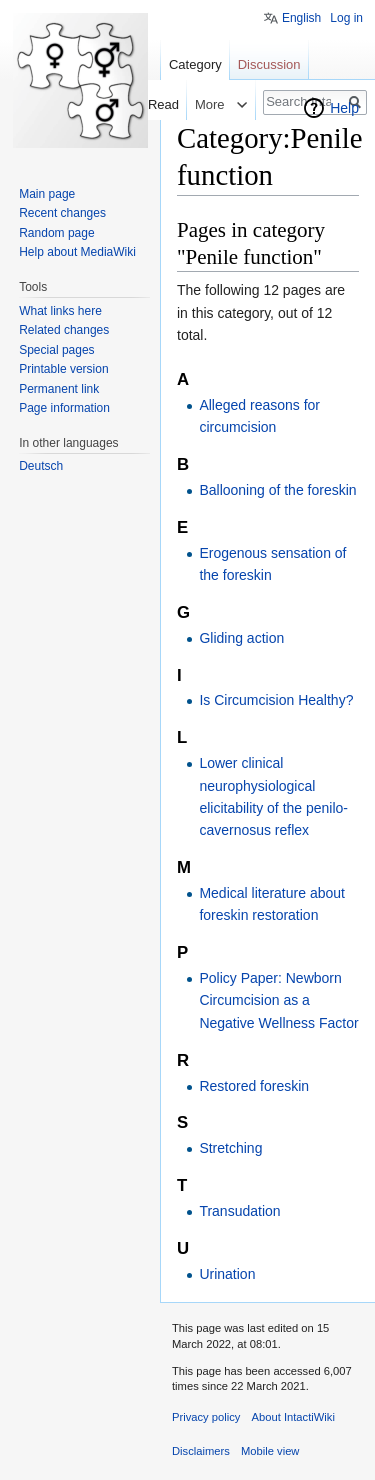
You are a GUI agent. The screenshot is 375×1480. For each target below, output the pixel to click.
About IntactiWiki (293, 1417)
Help (344, 108)
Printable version (63, 369)
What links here (60, 311)
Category (195, 64)
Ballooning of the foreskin (277, 490)
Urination (227, 1274)
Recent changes (62, 213)
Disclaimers (201, 1451)
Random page (56, 233)
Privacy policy (206, 1417)
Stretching (230, 1148)
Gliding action (241, 638)
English (301, 18)
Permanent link (59, 389)
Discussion (269, 64)
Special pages (56, 350)
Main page (47, 194)
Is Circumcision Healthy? (276, 700)
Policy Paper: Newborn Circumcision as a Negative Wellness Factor (278, 1000)
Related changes (64, 330)
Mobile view (270, 1451)
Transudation (239, 1211)
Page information (64, 408)
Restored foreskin (254, 1086)
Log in (346, 18)
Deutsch (41, 466)
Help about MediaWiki (77, 252)
